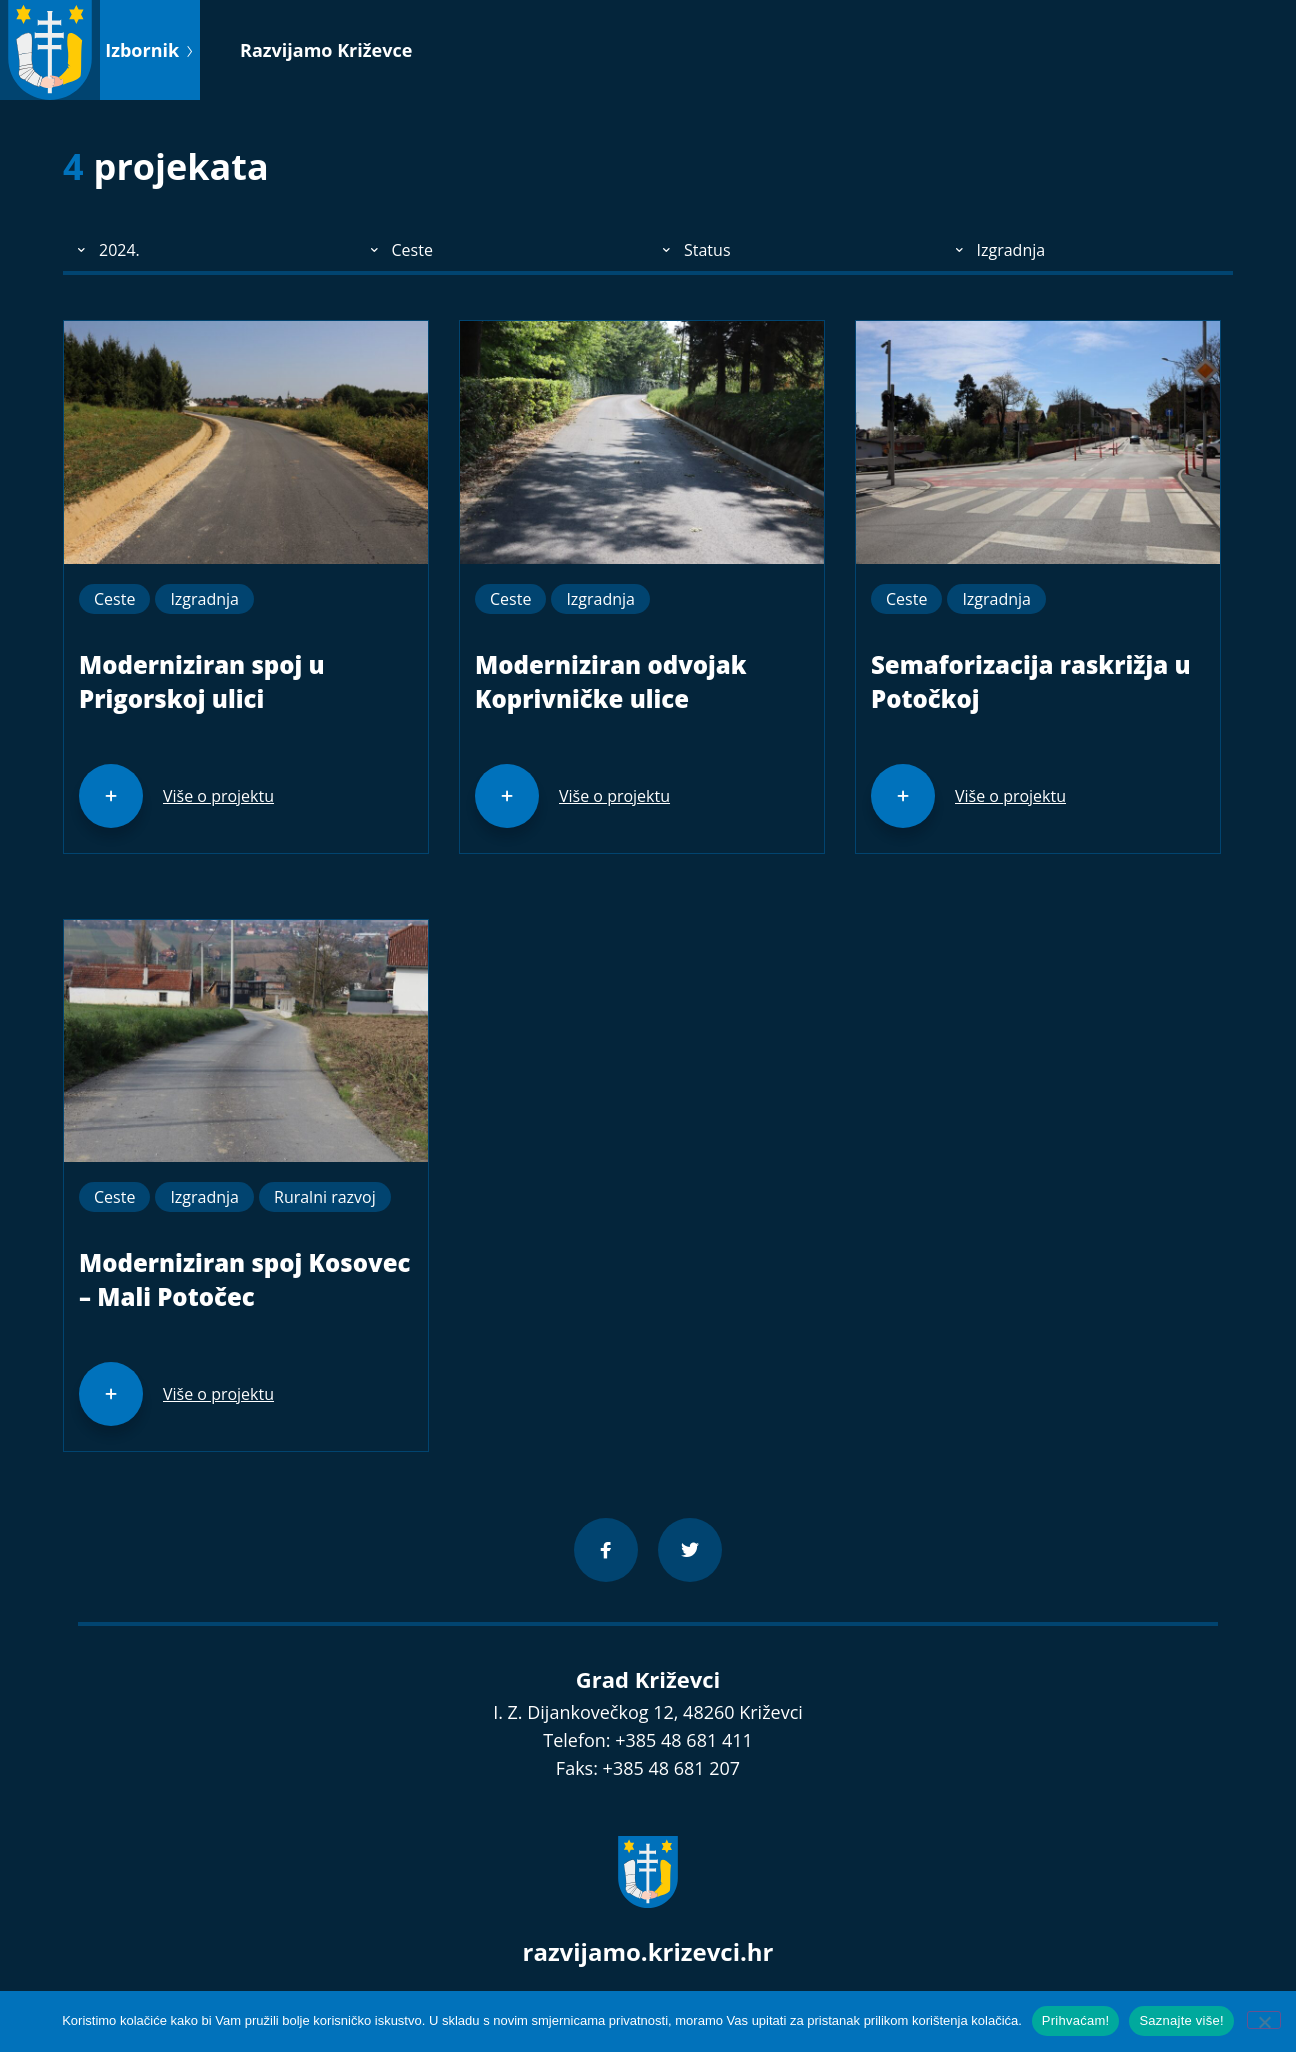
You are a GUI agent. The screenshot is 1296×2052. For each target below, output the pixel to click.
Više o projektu (218, 796)
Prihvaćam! (1076, 2020)
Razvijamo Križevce (326, 50)
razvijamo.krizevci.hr (648, 1951)
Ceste (114, 599)
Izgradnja (204, 599)
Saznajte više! (1181, 2020)
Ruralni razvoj (325, 1197)
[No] (1264, 2020)
